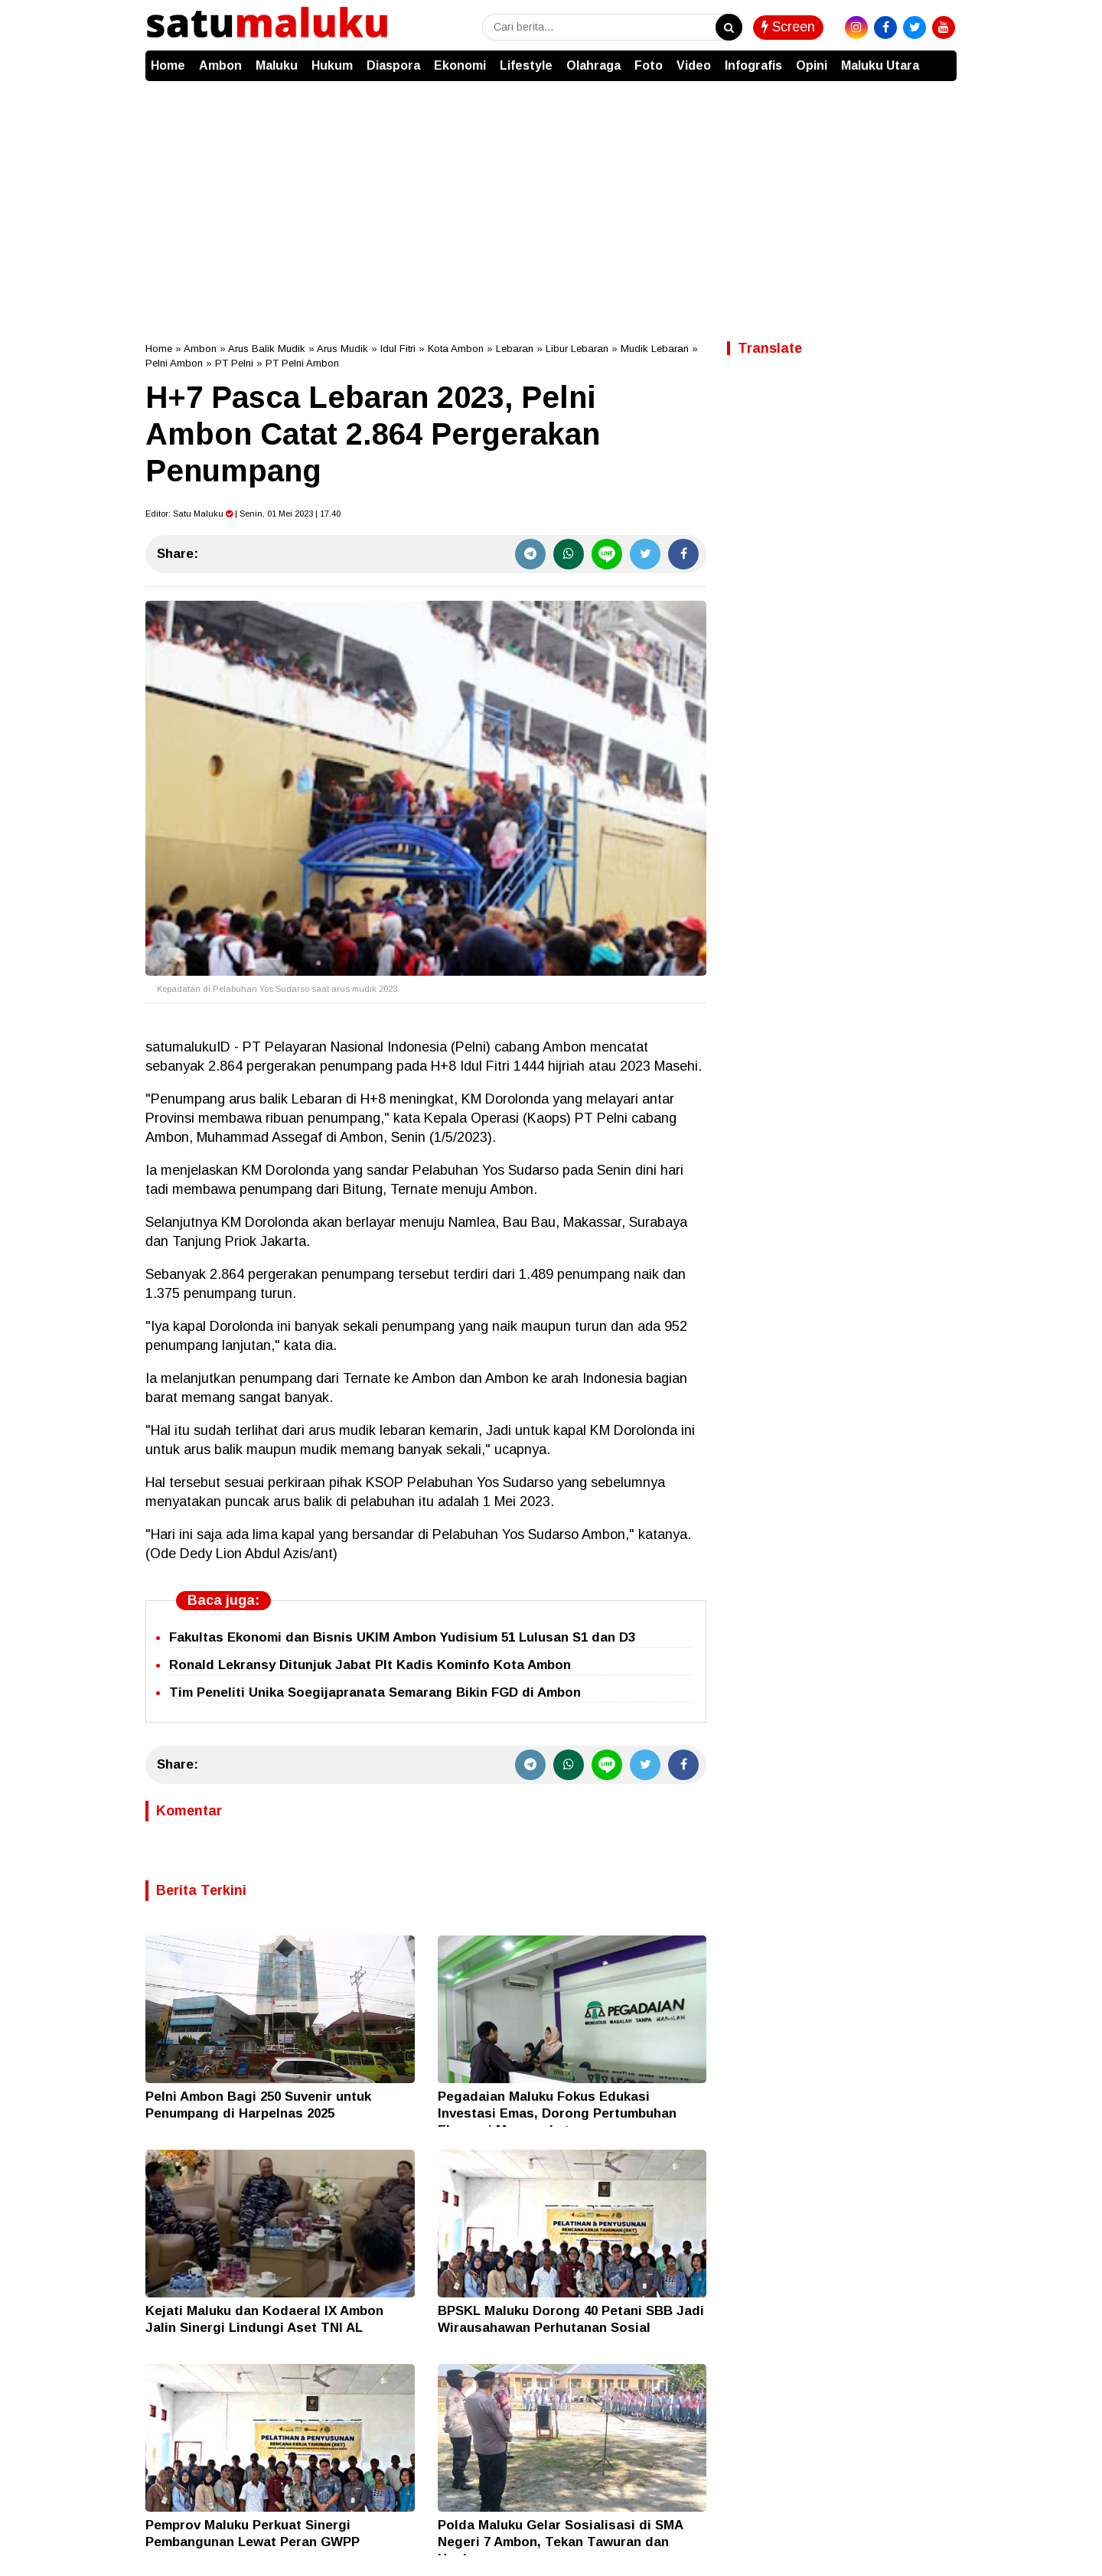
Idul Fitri (398, 348)
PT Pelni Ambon (302, 363)
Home (168, 65)
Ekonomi (460, 65)
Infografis (753, 65)
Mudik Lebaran (655, 348)
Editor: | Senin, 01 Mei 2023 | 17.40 (243, 513)
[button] (941, 58)
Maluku (277, 65)
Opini (811, 65)
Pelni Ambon (174, 363)
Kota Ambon (456, 348)
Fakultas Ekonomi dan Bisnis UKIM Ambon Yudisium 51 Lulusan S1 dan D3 (402, 1637)
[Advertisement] (551, 196)
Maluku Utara (880, 65)
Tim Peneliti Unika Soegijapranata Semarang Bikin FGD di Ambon (375, 1692)
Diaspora (393, 65)
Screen (788, 26)
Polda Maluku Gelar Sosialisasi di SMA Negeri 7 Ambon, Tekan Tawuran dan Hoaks (560, 2542)
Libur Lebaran (577, 348)
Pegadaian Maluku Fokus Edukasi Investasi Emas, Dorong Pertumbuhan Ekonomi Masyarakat (557, 2113)
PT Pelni (234, 363)
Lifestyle (526, 65)
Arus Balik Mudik (266, 348)
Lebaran (514, 348)
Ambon (220, 65)
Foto (648, 65)
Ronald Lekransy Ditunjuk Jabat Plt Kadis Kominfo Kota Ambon (370, 1665)
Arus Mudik (342, 348)
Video (694, 65)
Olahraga (593, 65)
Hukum (332, 65)
